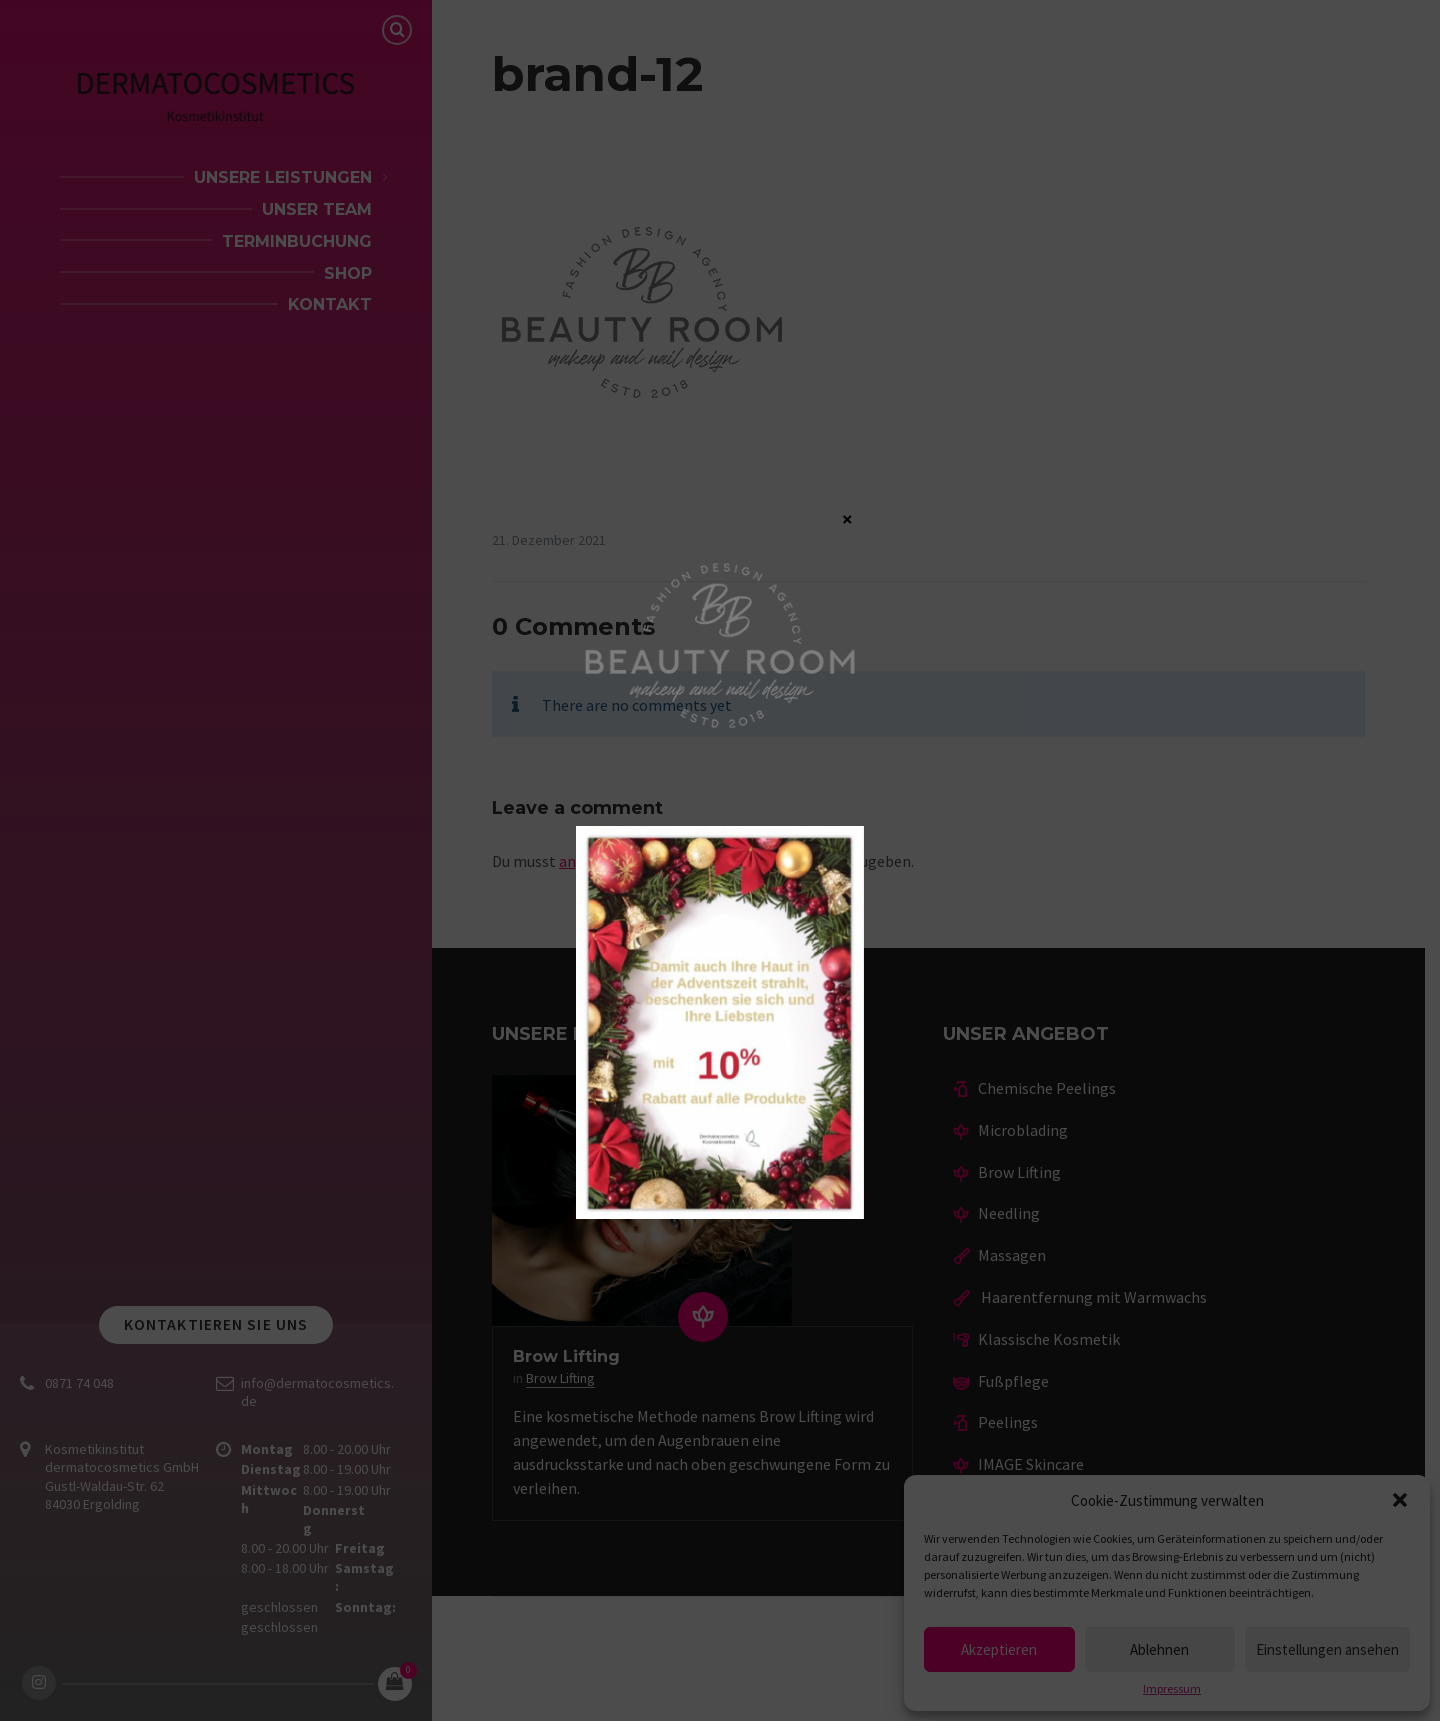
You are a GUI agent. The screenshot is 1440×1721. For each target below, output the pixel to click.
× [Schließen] (847, 518)
